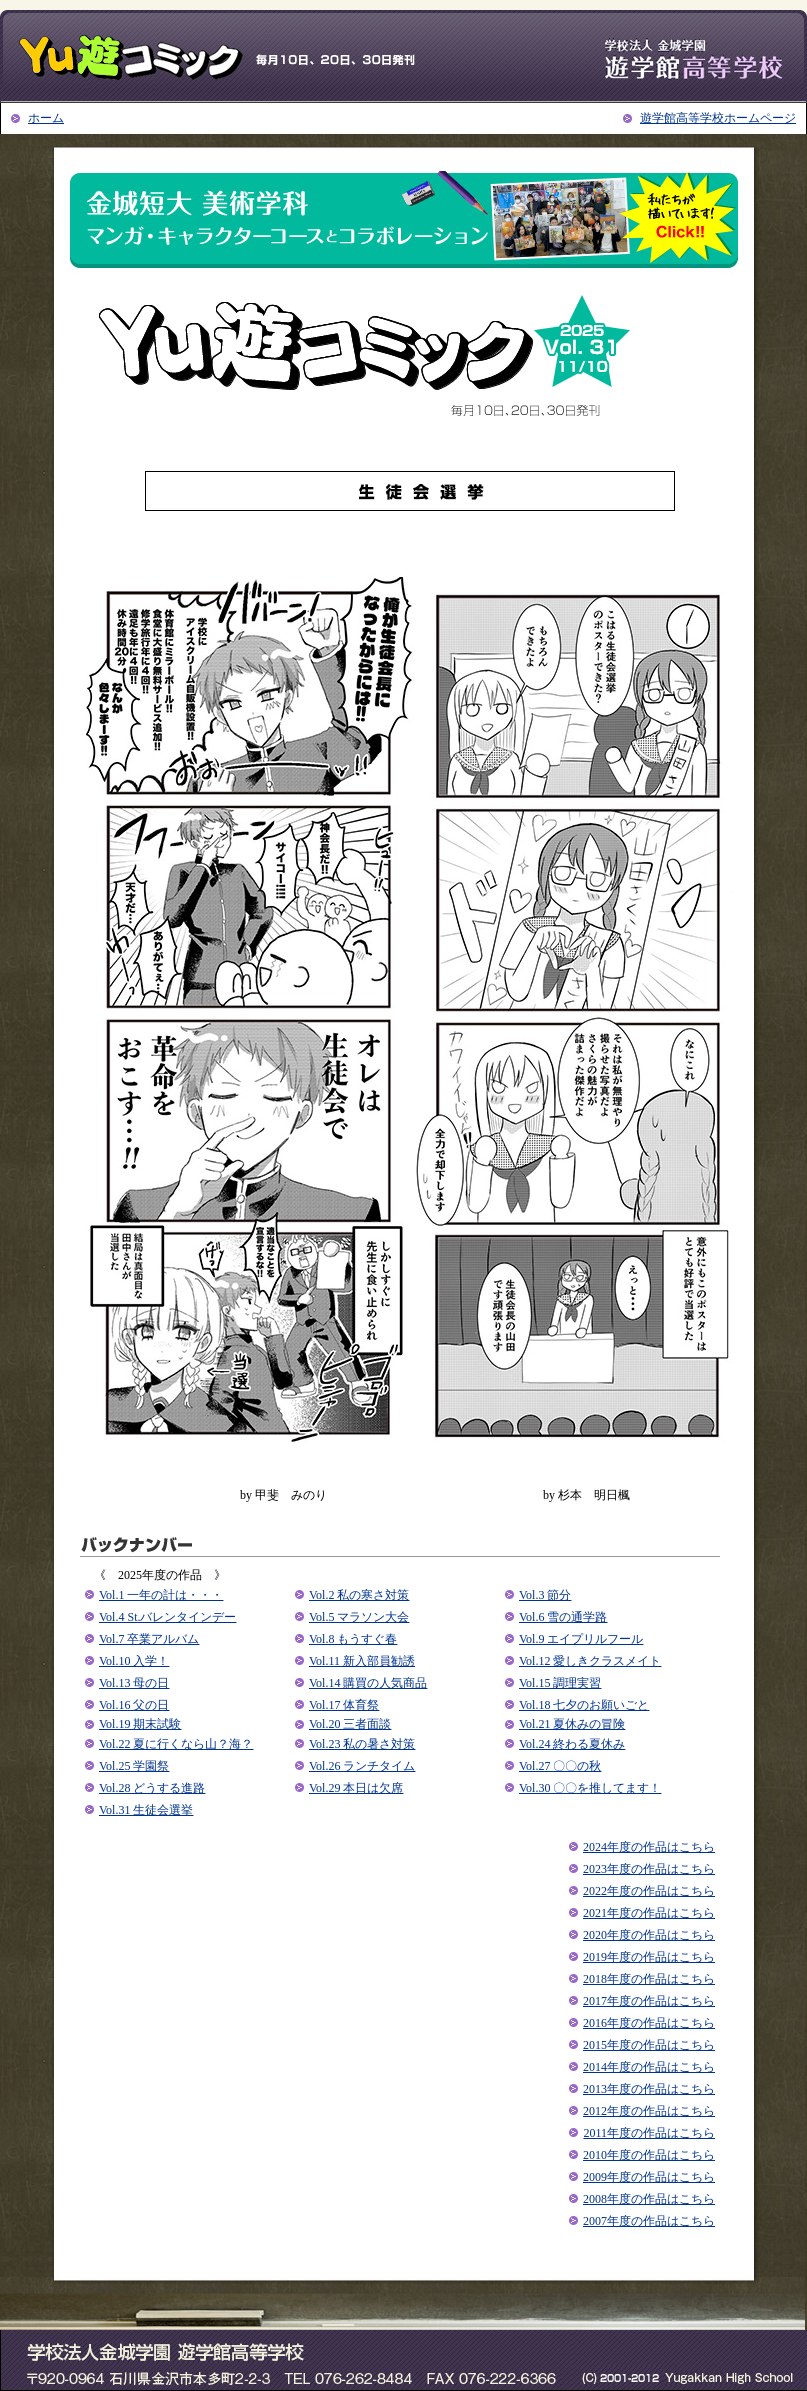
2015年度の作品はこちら (649, 2045)
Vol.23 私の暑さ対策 (362, 1744)
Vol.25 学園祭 (134, 1766)
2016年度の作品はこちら (649, 2023)
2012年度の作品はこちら (649, 2111)
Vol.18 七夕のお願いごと (584, 1705)
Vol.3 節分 (545, 1595)
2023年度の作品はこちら (649, 1869)
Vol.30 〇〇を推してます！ (590, 1788)
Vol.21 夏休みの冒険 (572, 1724)
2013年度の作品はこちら (649, 2089)
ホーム (46, 118)
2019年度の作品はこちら (649, 1957)
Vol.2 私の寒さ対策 (359, 1595)
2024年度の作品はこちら (649, 1847)
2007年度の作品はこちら (649, 2221)
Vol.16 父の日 (134, 1705)
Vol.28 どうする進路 (152, 1788)
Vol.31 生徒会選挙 (146, 1810)
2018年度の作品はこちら (649, 1979)
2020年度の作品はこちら (649, 1935)
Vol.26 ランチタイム (362, 1766)
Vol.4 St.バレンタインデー (167, 1617)
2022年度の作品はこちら (649, 1891)
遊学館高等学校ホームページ (718, 118)
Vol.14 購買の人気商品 (368, 1683)
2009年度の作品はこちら (649, 2177)
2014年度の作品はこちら (649, 2067)
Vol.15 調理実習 (560, 1683)
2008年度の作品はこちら (649, 2199)
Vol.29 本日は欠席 (356, 1788)
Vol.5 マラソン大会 (359, 1617)
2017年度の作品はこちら (649, 2001)
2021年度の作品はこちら (649, 1913)
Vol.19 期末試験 (140, 1724)
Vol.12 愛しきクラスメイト (590, 1661)
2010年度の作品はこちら (649, 2155)
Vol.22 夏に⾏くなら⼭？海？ (176, 1744)
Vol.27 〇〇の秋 (560, 1766)
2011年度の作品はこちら (649, 2133)
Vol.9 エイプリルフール (581, 1639)
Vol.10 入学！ (134, 1661)
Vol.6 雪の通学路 (563, 1617)
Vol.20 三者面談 (350, 1724)
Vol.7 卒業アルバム (149, 1639)
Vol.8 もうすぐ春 (353, 1639)
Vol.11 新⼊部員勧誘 (362, 1661)
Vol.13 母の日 (134, 1683)
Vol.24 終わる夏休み (572, 1744)
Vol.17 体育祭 (344, 1705)
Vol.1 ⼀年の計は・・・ (161, 1595)
